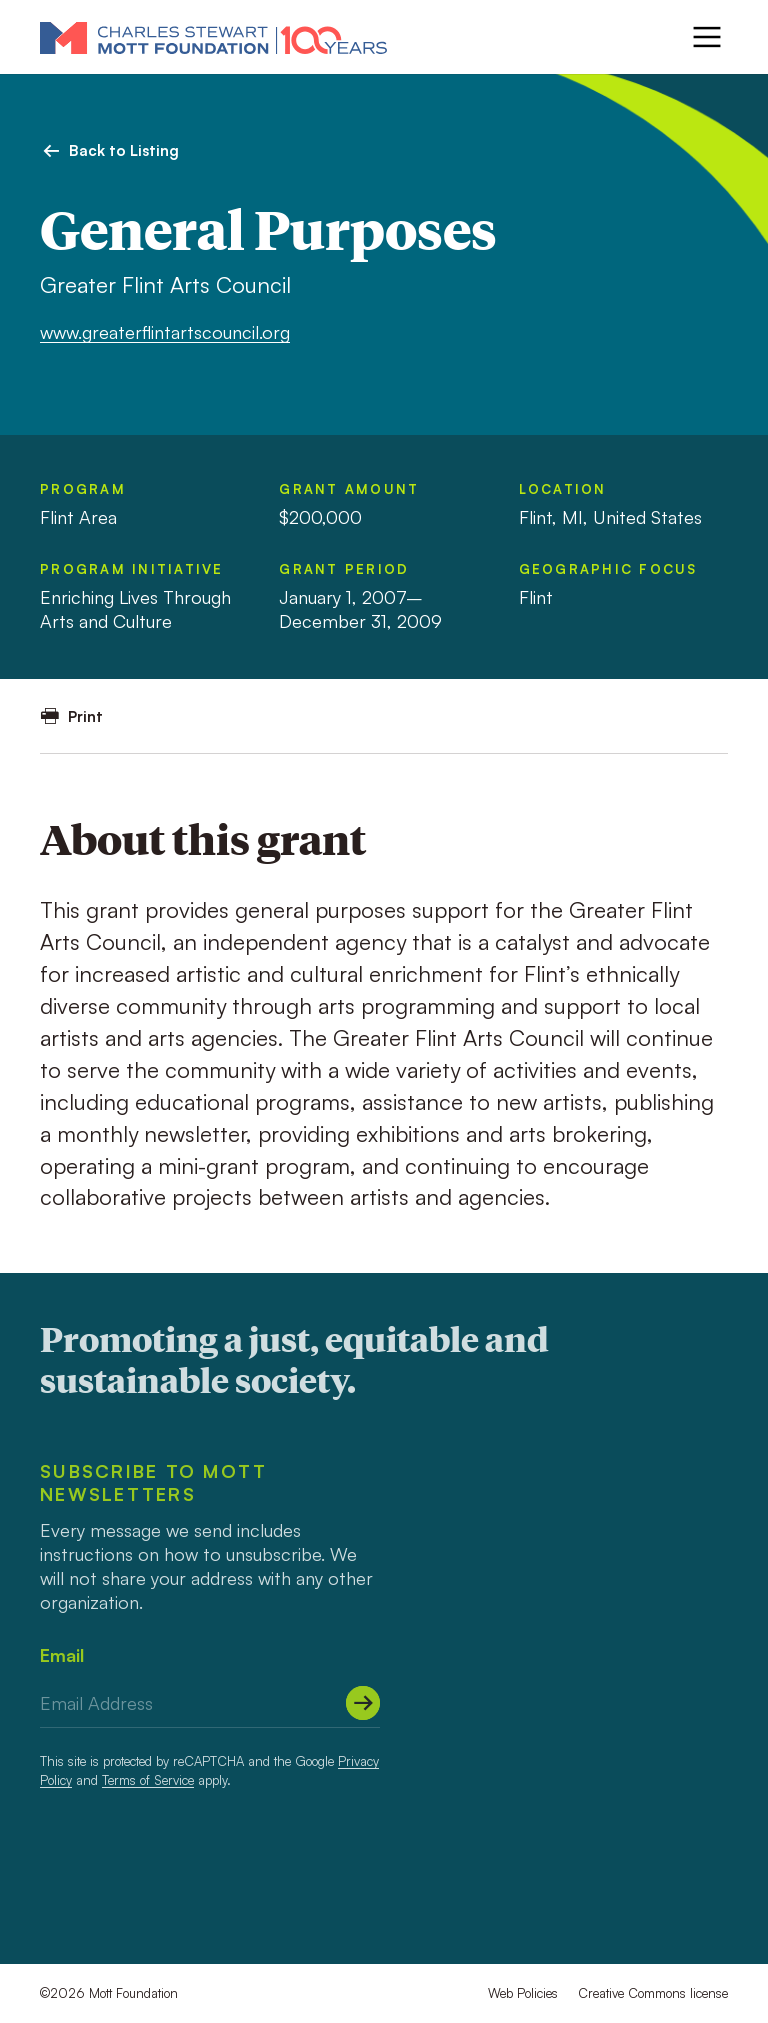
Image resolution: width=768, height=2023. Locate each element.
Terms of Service (148, 1780)
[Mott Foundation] (213, 37)
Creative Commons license (653, 1993)
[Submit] (363, 1703)
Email (62, 1655)
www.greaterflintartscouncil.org (165, 332)
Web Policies (523, 1993)
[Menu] (707, 37)
